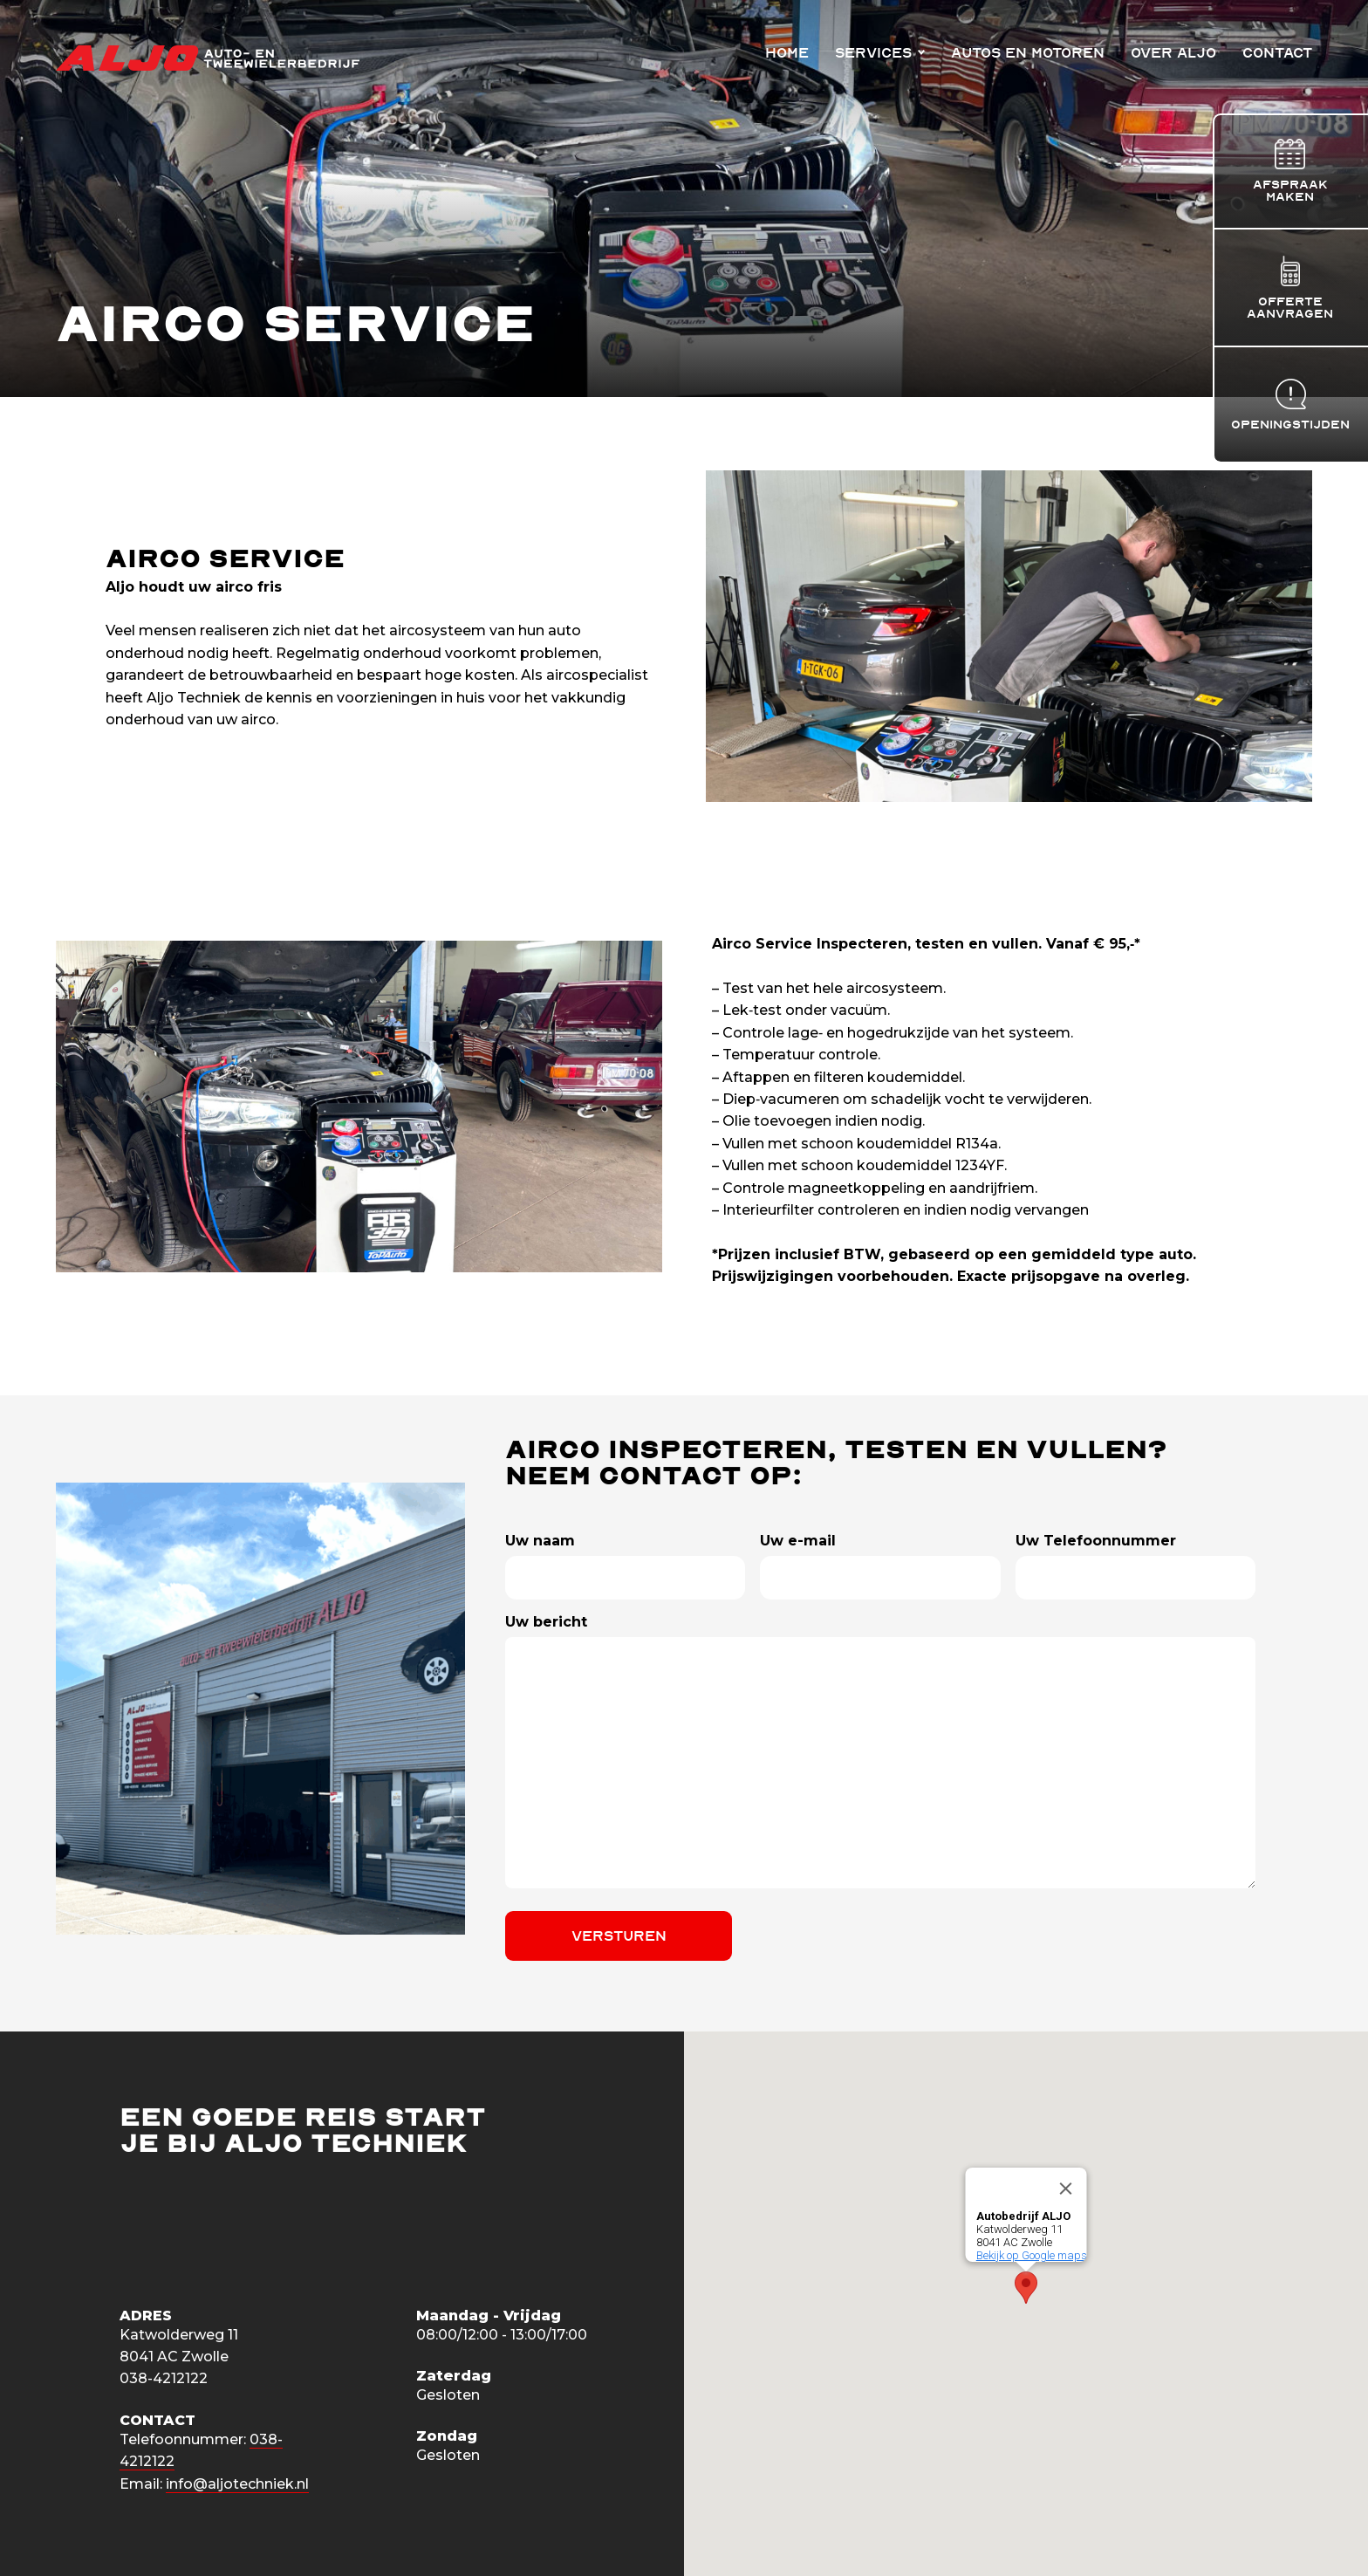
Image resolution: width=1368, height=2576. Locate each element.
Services (873, 52)
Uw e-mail (798, 1540)
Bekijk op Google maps (1031, 2255)
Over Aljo (1173, 52)
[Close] (1066, 2188)
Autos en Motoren (1028, 52)
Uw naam (540, 1540)
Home (787, 52)
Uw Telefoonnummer (1096, 1540)
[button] (1026, 2287)
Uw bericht (546, 1621)
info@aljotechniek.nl (237, 2484)
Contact (1277, 52)
